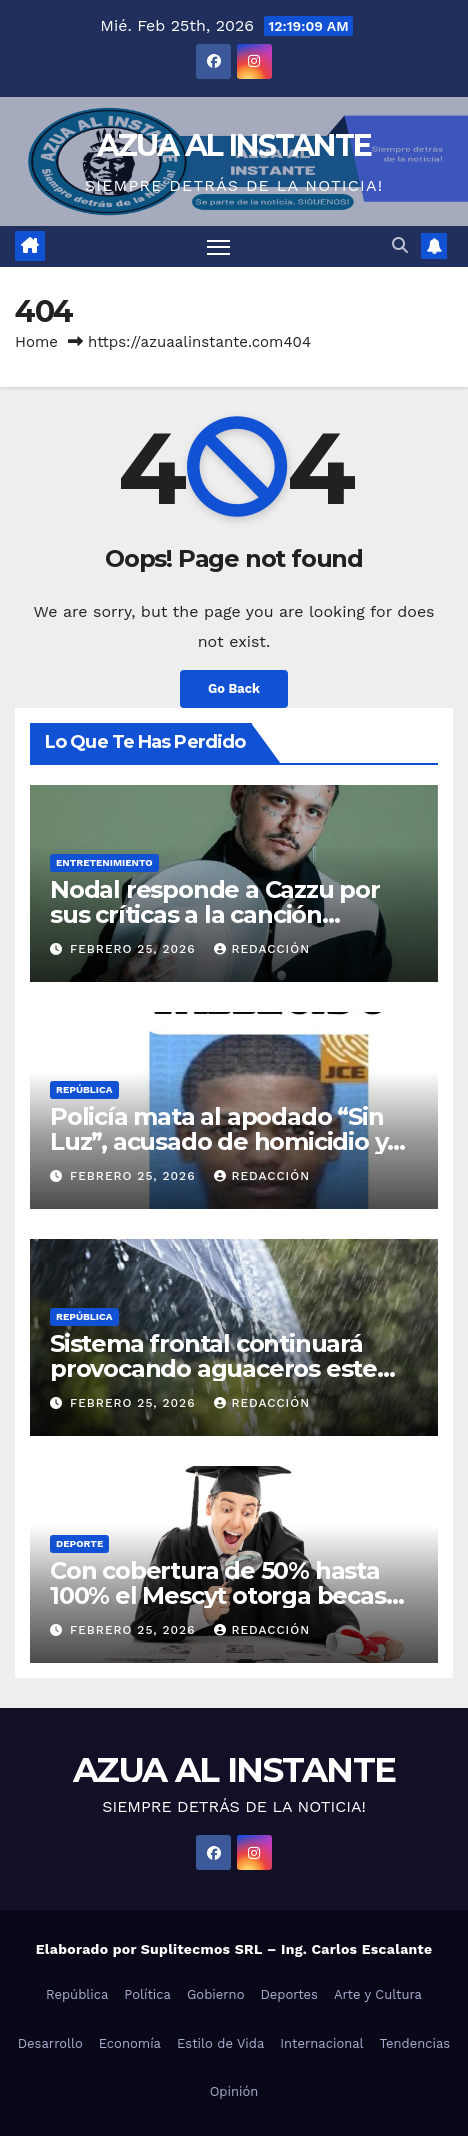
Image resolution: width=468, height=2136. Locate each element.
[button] (400, 245)
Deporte (79, 1543)
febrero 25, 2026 (135, 949)
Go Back (234, 688)
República (84, 1089)
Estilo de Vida (220, 2043)
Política (147, 1994)
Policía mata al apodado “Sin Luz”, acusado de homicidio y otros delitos (218, 1141)
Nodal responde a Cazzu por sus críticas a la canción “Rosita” (215, 914)
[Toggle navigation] (219, 247)
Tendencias (415, 2043)
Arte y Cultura (378, 1994)
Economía (130, 2043)
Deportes (289, 1994)
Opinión (234, 2091)
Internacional (321, 2043)
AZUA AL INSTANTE (234, 145)
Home (36, 342)
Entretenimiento (104, 862)
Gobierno (215, 1994)
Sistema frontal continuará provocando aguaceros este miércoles (213, 1368)
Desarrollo (50, 2043)
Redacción (262, 949)
